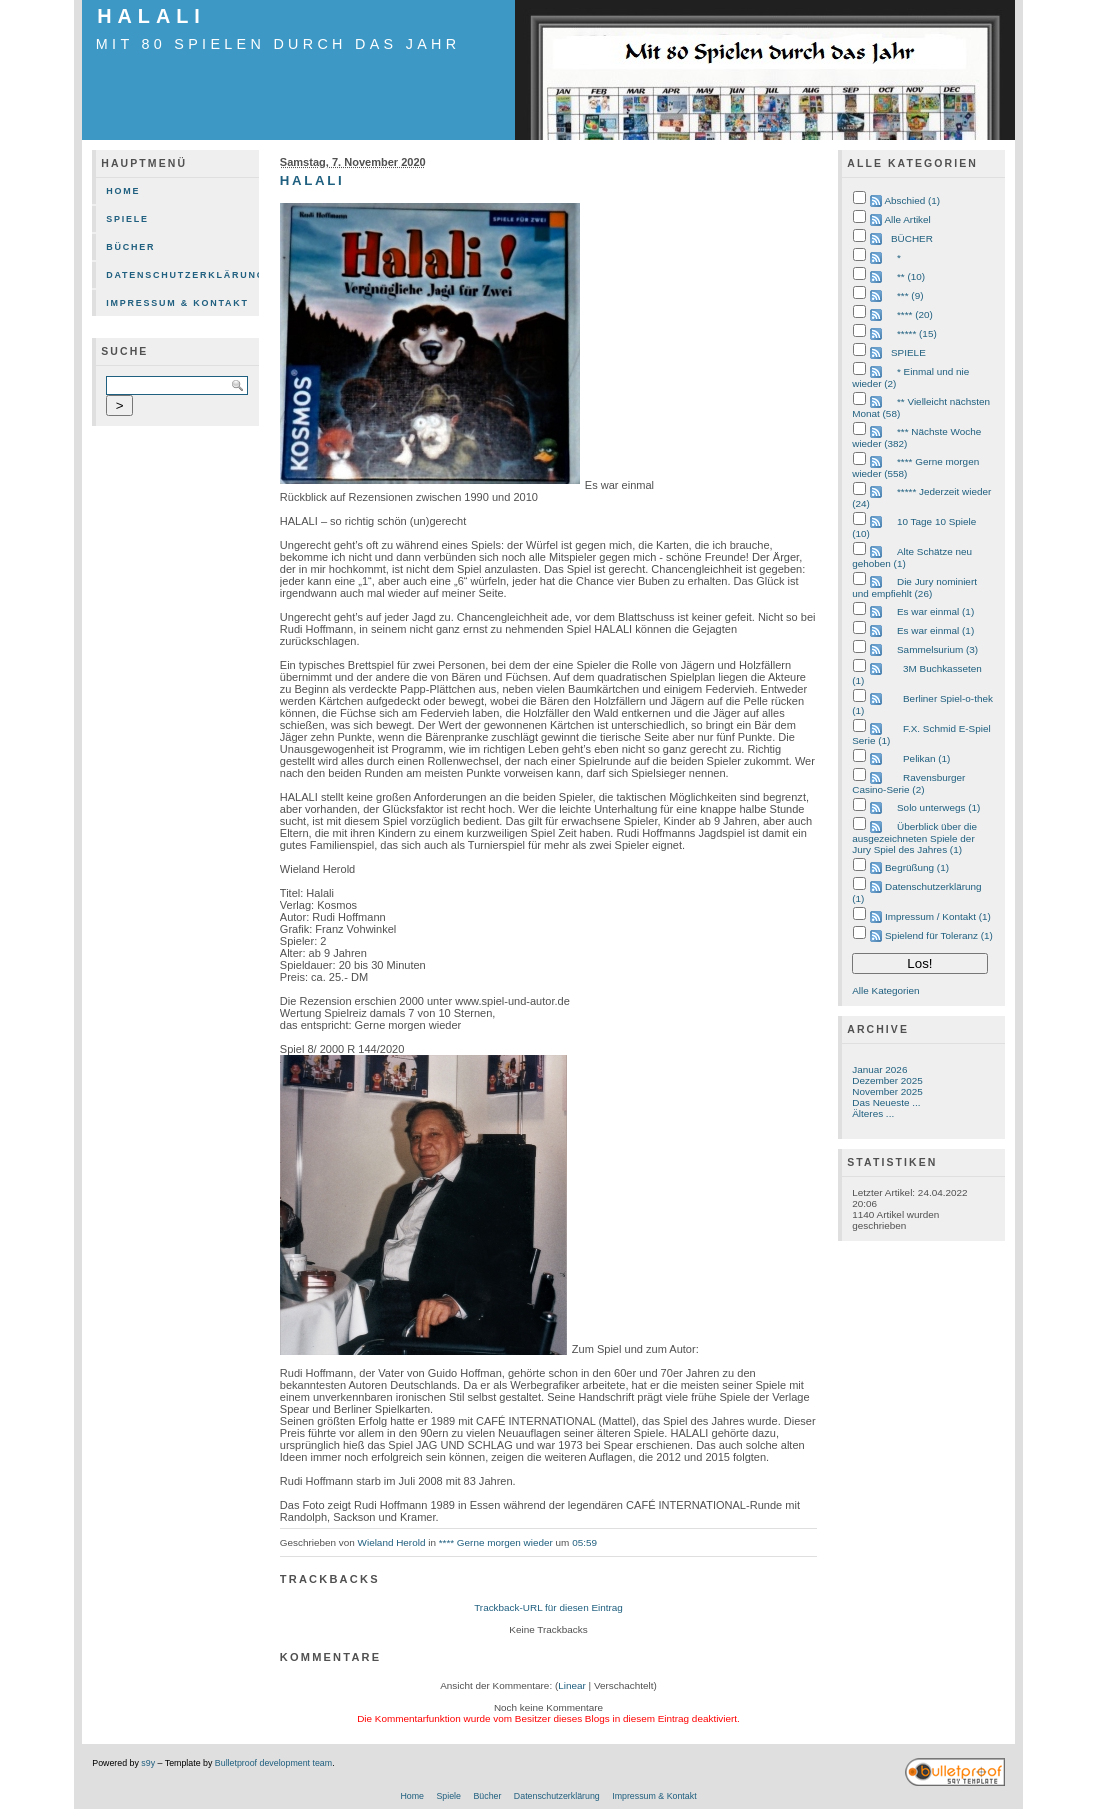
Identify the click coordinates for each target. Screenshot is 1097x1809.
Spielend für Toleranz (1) (939, 935)
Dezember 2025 (887, 1080)
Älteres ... (873, 1113)
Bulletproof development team (273, 1763)
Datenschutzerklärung (182, 275)
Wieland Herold (392, 1542)
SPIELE (908, 352)
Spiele (127, 219)
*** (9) (910, 295)
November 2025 (887, 1091)
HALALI (151, 16)
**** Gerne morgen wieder (496, 1542)
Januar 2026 (879, 1069)
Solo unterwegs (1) (938, 807)
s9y (148, 1763)
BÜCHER (912, 238)
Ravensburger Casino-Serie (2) (908, 783)
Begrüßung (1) (917, 867)
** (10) (911, 276)
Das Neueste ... (886, 1102)
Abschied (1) (912, 200)
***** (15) (917, 333)
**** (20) (915, 314)
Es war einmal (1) (935, 611)
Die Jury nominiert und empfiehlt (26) (914, 587)
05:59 (584, 1542)
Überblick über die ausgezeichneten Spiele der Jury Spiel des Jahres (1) (914, 838)
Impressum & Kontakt (177, 303)
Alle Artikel (907, 219)
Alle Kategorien (885, 990)
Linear (572, 1685)
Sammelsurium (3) (937, 649)
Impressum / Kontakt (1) (938, 916)
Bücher (130, 247)
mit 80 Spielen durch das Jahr (278, 44)
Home (123, 191)
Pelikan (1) (926, 758)
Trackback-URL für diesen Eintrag (548, 1607)
